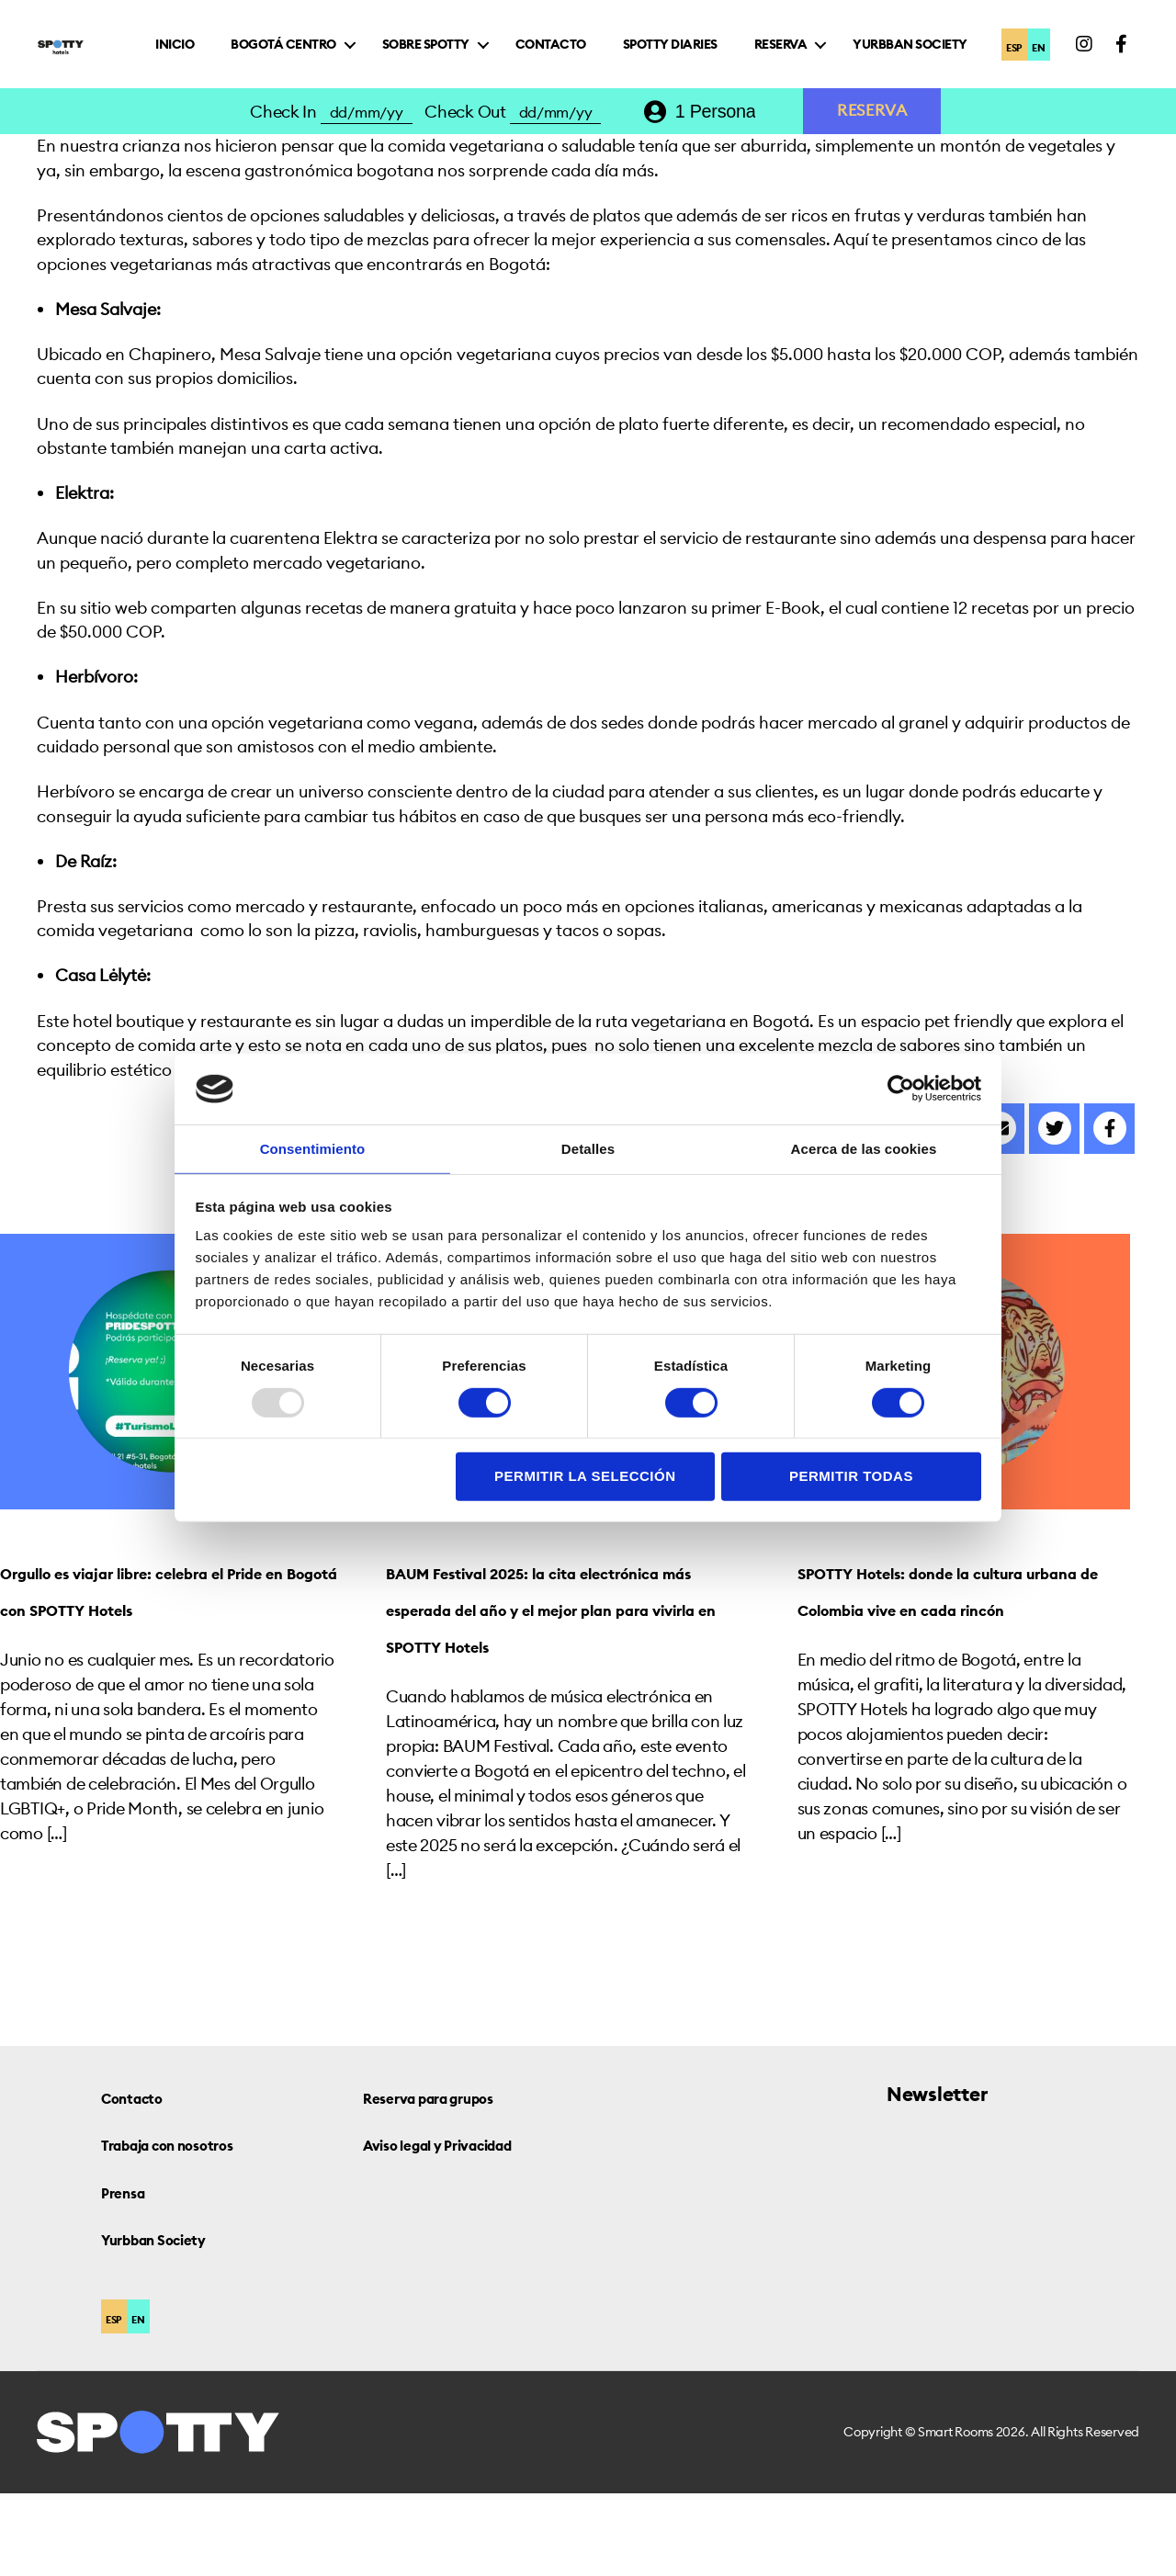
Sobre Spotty (585, 49)
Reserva (940, 49)
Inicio (334, 49)
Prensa (131, 2274)
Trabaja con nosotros (194, 2226)
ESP (1009, 67)
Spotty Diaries (830, 49)
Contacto (710, 49)
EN (1045, 67)
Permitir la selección (584, 1477)
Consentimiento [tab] (313, 1148)
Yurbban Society (919, 83)
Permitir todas (851, 1477)
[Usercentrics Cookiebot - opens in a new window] (900, 1088)
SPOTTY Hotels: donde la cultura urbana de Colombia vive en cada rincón (955, 1670)
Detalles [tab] (588, 1148)
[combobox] (728, 157)
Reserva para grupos (455, 2179)
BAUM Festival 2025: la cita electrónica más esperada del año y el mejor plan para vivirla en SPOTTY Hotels (560, 1670)
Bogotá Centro (443, 49)
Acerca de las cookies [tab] (864, 1148)
